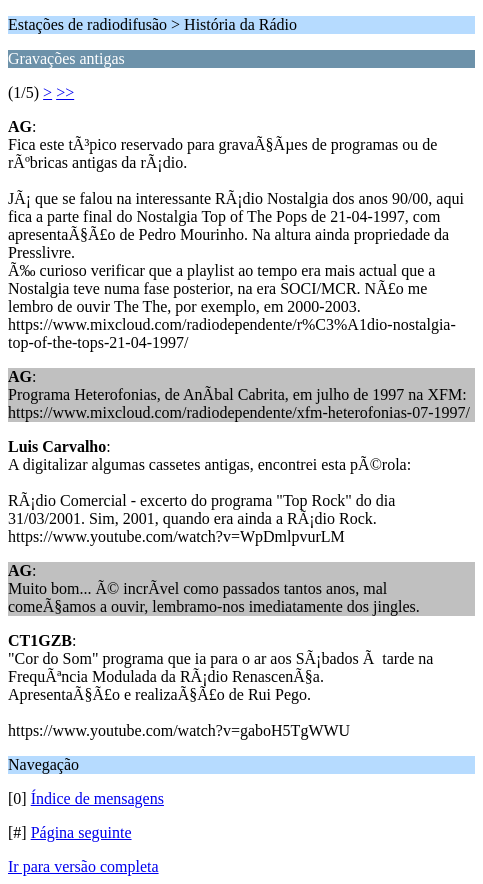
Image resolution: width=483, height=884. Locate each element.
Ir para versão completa (83, 866)
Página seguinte (81, 832)
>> (65, 92)
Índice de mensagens (97, 798)
